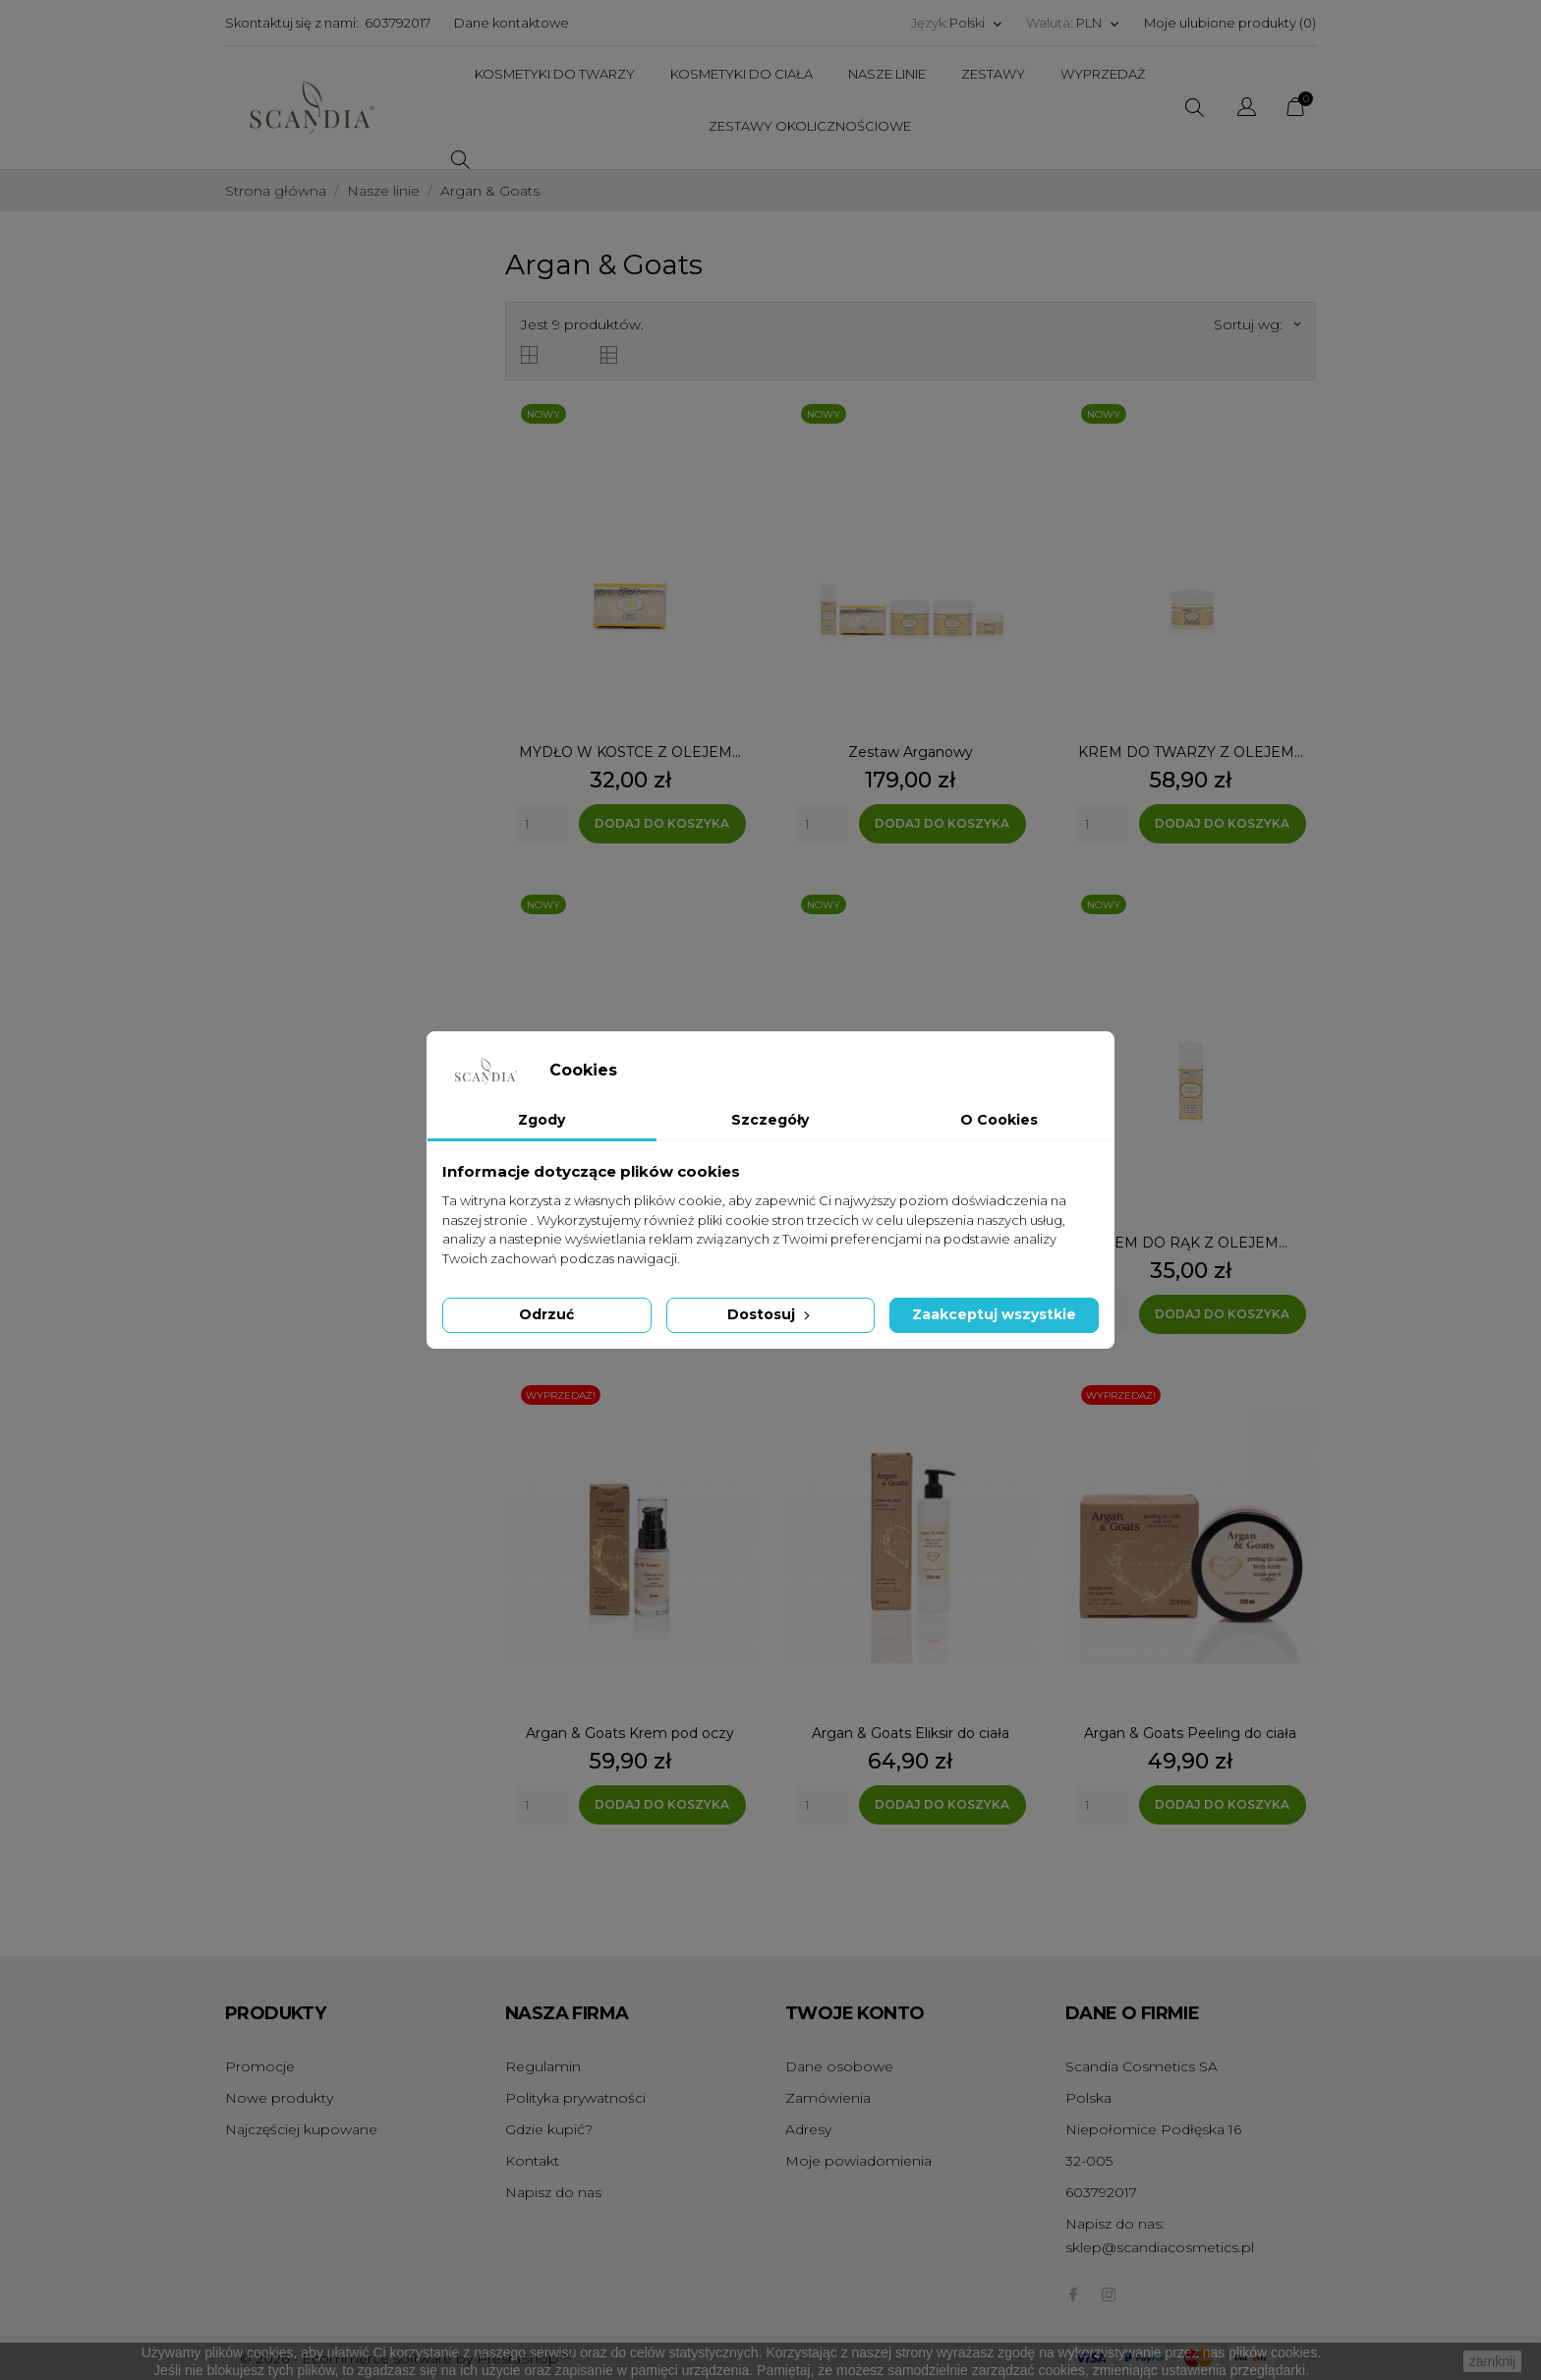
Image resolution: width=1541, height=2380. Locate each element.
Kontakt (532, 2161)
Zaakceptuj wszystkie (994, 1314)
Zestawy (993, 74)
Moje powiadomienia (858, 2161)
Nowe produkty (279, 2098)
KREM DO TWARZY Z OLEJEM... (1190, 752)
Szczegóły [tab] (770, 1120)
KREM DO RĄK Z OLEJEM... (1190, 1242)
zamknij (1492, 2361)
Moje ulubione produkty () (1230, 22)
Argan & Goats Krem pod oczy (630, 1733)
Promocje (260, 2066)
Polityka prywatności (575, 2098)
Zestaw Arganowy (910, 752)
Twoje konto (854, 2013)
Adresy (808, 2129)
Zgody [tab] (541, 1120)
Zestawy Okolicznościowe (810, 126)
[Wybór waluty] (1098, 23)
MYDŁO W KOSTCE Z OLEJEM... (630, 752)
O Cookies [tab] (999, 1120)
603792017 (397, 22)
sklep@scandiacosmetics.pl (1159, 2247)
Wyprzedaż (1102, 74)
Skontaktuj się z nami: (292, 22)
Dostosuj (770, 1314)
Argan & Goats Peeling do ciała (1190, 1733)
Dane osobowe (839, 2066)
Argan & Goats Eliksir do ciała (910, 1733)
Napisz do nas (553, 2192)
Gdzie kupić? (549, 2129)
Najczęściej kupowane (301, 2129)
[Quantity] (542, 823)
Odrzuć (546, 1314)
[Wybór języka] (976, 23)
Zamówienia (828, 2098)
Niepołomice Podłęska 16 (1153, 2129)
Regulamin (543, 2066)
